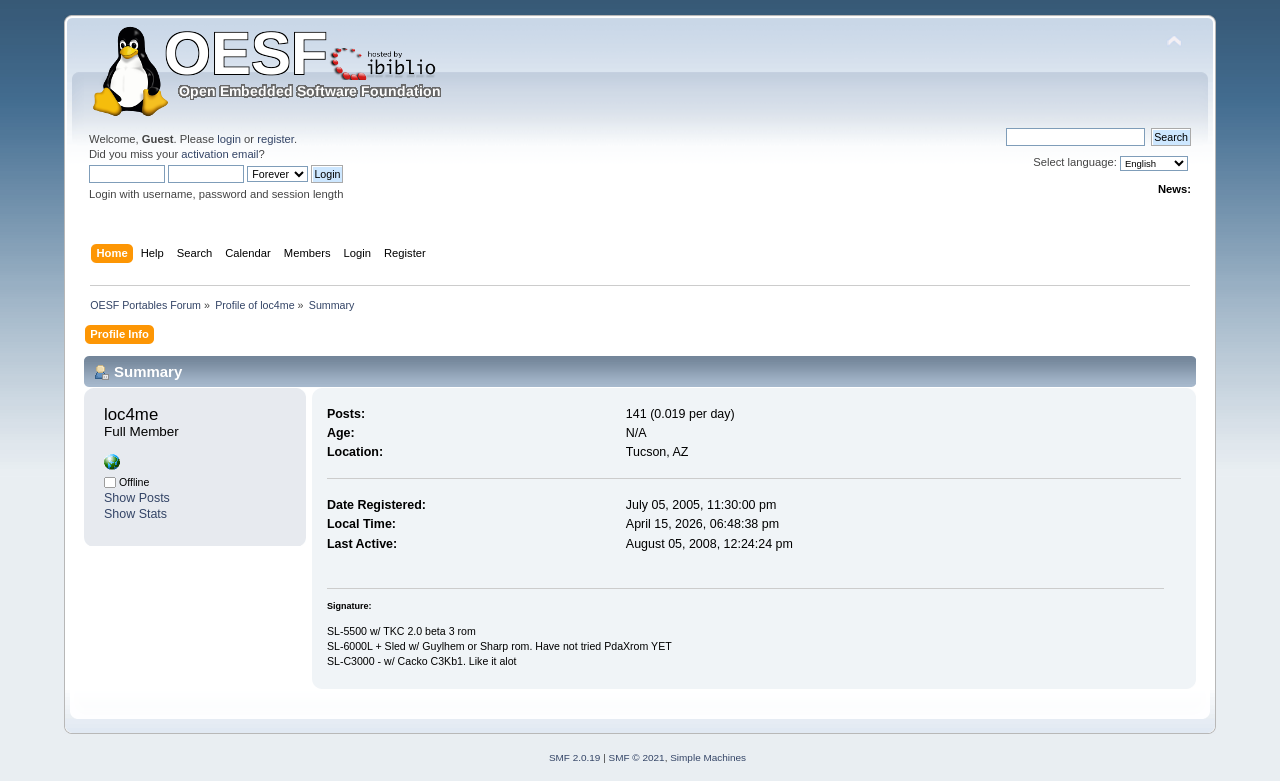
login (229, 139)
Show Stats (135, 514)
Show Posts (137, 498)
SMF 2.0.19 (575, 757)
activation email (219, 154)
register (275, 139)
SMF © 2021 (637, 757)
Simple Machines (708, 757)
